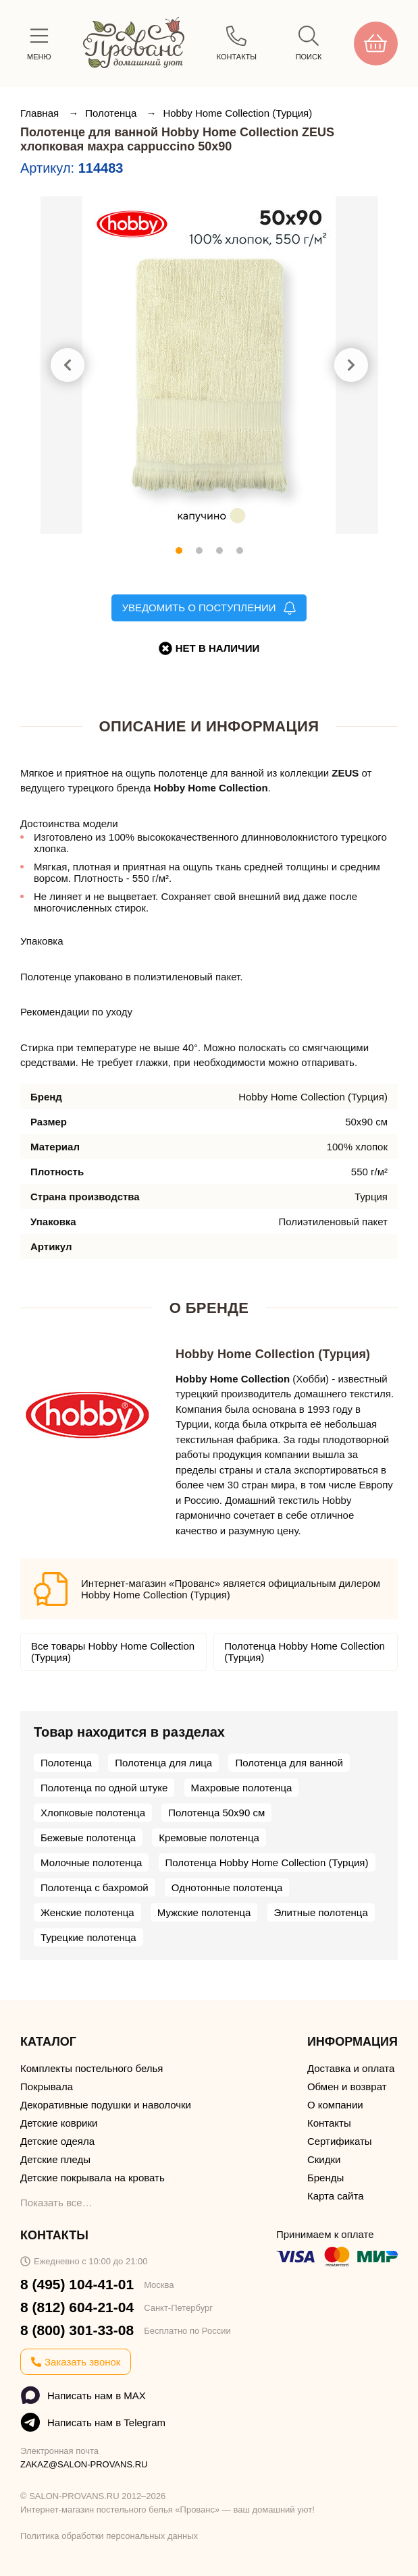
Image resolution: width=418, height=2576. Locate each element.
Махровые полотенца (241, 1787)
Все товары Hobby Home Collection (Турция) (112, 1651)
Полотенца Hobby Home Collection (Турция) (304, 1651)
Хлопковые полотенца (93, 1812)
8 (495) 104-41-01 (77, 2284)
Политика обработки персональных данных (109, 2536)
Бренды (325, 2177)
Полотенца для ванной (288, 1762)
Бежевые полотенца (88, 1837)
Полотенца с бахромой (95, 1887)
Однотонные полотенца (227, 1887)
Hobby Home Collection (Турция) (237, 113)
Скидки (323, 2159)
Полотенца (112, 113)
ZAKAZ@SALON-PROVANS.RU (84, 2464)
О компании (335, 2104)
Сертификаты (339, 2141)
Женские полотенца (87, 1912)
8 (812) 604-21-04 (77, 2307)
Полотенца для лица (163, 1762)
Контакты (329, 2123)
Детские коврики (58, 2123)
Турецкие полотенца (88, 1937)
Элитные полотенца (321, 1912)
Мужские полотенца (204, 1912)
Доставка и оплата (350, 2068)
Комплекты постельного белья (91, 2068)
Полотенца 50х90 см (216, 1812)
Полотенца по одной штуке (104, 1787)
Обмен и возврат (347, 2086)
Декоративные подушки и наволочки (105, 2104)
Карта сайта (335, 2196)
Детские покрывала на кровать (92, 2177)
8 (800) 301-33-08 (77, 2330)
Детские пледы (55, 2159)
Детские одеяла (57, 2141)
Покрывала (46, 2086)
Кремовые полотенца (209, 1837)
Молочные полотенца (91, 1862)
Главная (40, 113)
